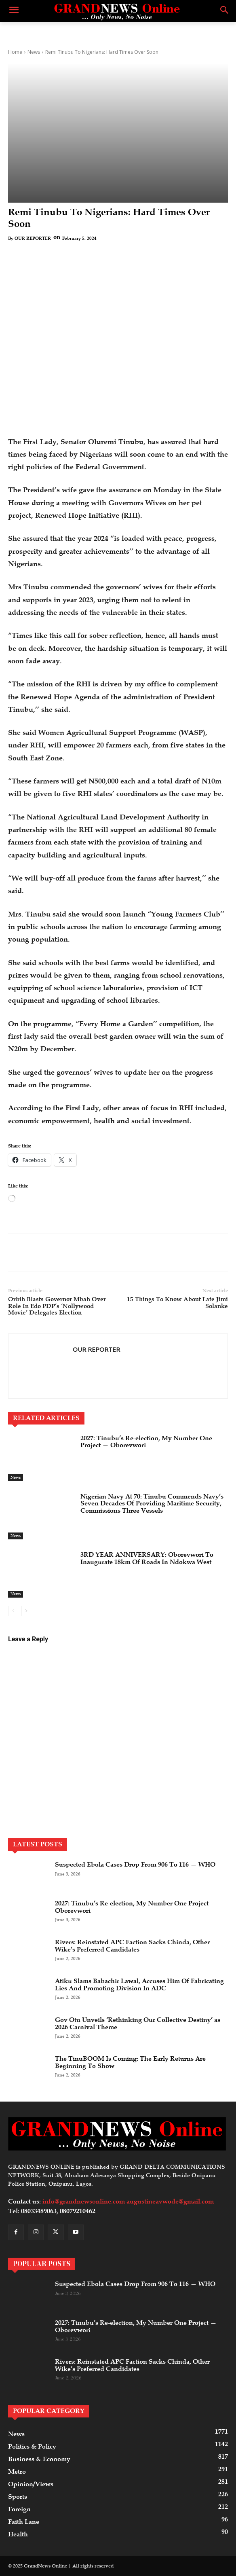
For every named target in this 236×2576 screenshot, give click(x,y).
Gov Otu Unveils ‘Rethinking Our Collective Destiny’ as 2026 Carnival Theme (137, 2023)
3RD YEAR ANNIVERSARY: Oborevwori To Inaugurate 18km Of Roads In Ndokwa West (146, 1558)
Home (15, 52)
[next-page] (26, 1611)
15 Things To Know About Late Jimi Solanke (177, 1302)
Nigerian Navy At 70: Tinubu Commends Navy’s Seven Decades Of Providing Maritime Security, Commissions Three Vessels (151, 1503)
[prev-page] (13, 1611)
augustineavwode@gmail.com (170, 2201)
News (33, 52)
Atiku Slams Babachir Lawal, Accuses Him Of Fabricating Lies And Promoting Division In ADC (139, 1984)
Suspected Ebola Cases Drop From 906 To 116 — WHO (135, 1865)
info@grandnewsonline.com (83, 2201)
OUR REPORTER (33, 238)
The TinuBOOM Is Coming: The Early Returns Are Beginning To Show (130, 2062)
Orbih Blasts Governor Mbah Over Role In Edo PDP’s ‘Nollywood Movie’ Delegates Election (57, 1305)
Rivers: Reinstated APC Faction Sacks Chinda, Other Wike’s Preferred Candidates (132, 1946)
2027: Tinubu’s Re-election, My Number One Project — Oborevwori (146, 1442)
